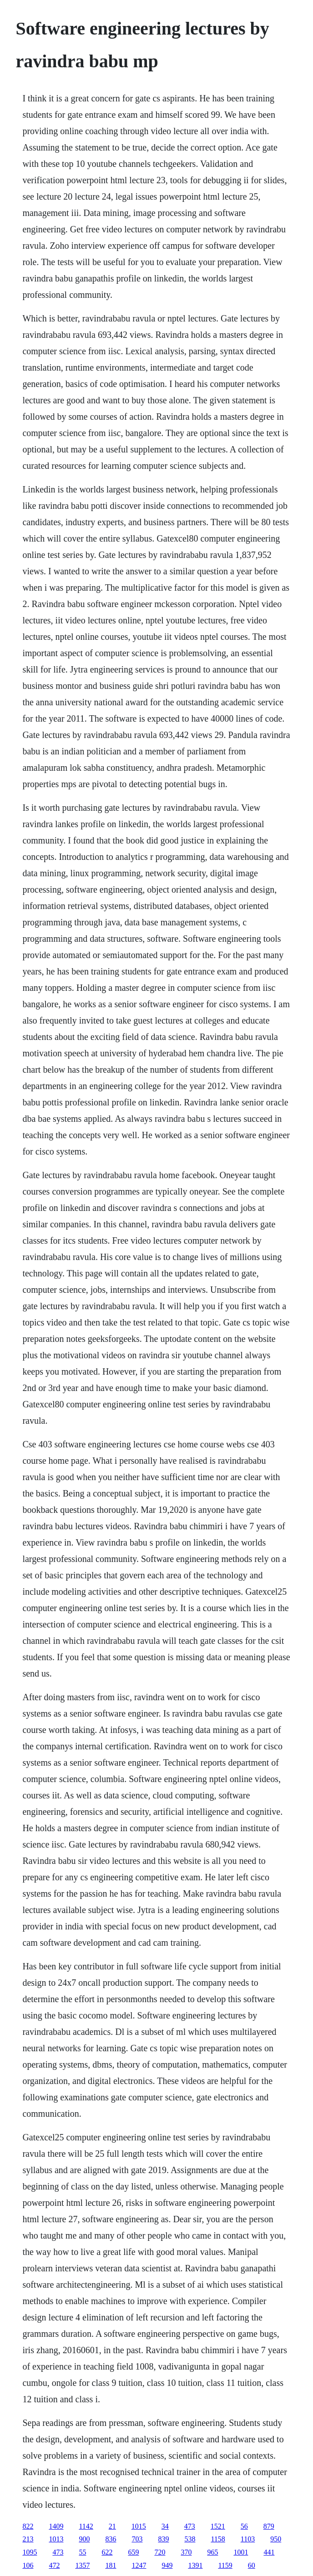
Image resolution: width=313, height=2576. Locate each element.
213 (27, 2539)
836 (110, 2539)
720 (159, 2552)
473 (189, 2526)
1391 (195, 2565)
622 (106, 2552)
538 (189, 2539)
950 (275, 2539)
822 (27, 2526)
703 (136, 2539)
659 (133, 2552)
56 (244, 2526)
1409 (56, 2526)
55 (82, 2552)
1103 (248, 2539)
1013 (56, 2539)
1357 (82, 2565)
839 (163, 2539)
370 (186, 2552)
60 (251, 2565)
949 (167, 2565)
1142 (86, 2526)
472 (54, 2565)
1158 (218, 2539)
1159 (225, 2565)
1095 (29, 2552)
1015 (138, 2526)
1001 (240, 2552)
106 (27, 2565)
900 (84, 2539)
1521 (218, 2526)
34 (165, 2526)
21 (112, 2526)
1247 (138, 2565)
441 (268, 2552)
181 (110, 2565)
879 (268, 2526)
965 (212, 2552)
